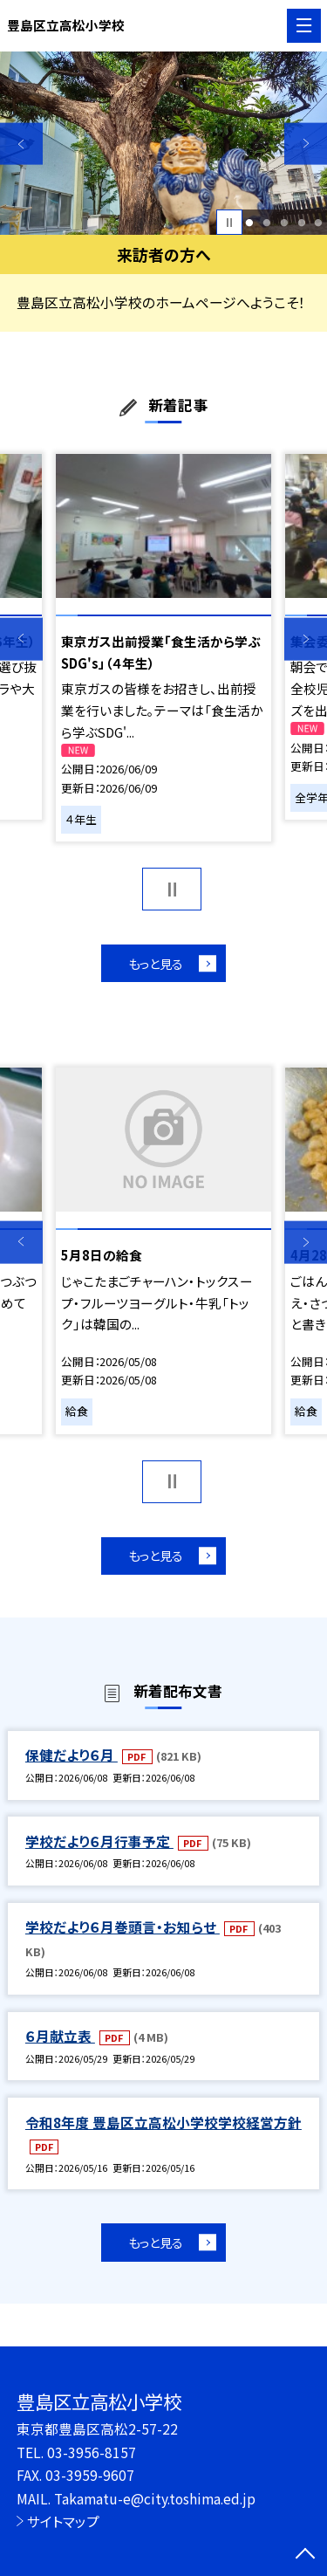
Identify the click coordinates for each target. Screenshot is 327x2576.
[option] (163, 144)
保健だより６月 (71, 1757)
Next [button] (305, 143)
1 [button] (250, 222)
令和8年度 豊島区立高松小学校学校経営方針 (163, 2123)
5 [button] (319, 222)
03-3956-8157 (91, 2452)
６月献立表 (60, 2037)
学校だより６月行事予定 (99, 1842)
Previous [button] (21, 143)
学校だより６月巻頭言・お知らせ (122, 1929)
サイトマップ (63, 2521)
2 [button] (266, 222)
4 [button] (301, 222)
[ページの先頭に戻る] (305, 2555)
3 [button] (284, 222)
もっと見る (155, 963)
